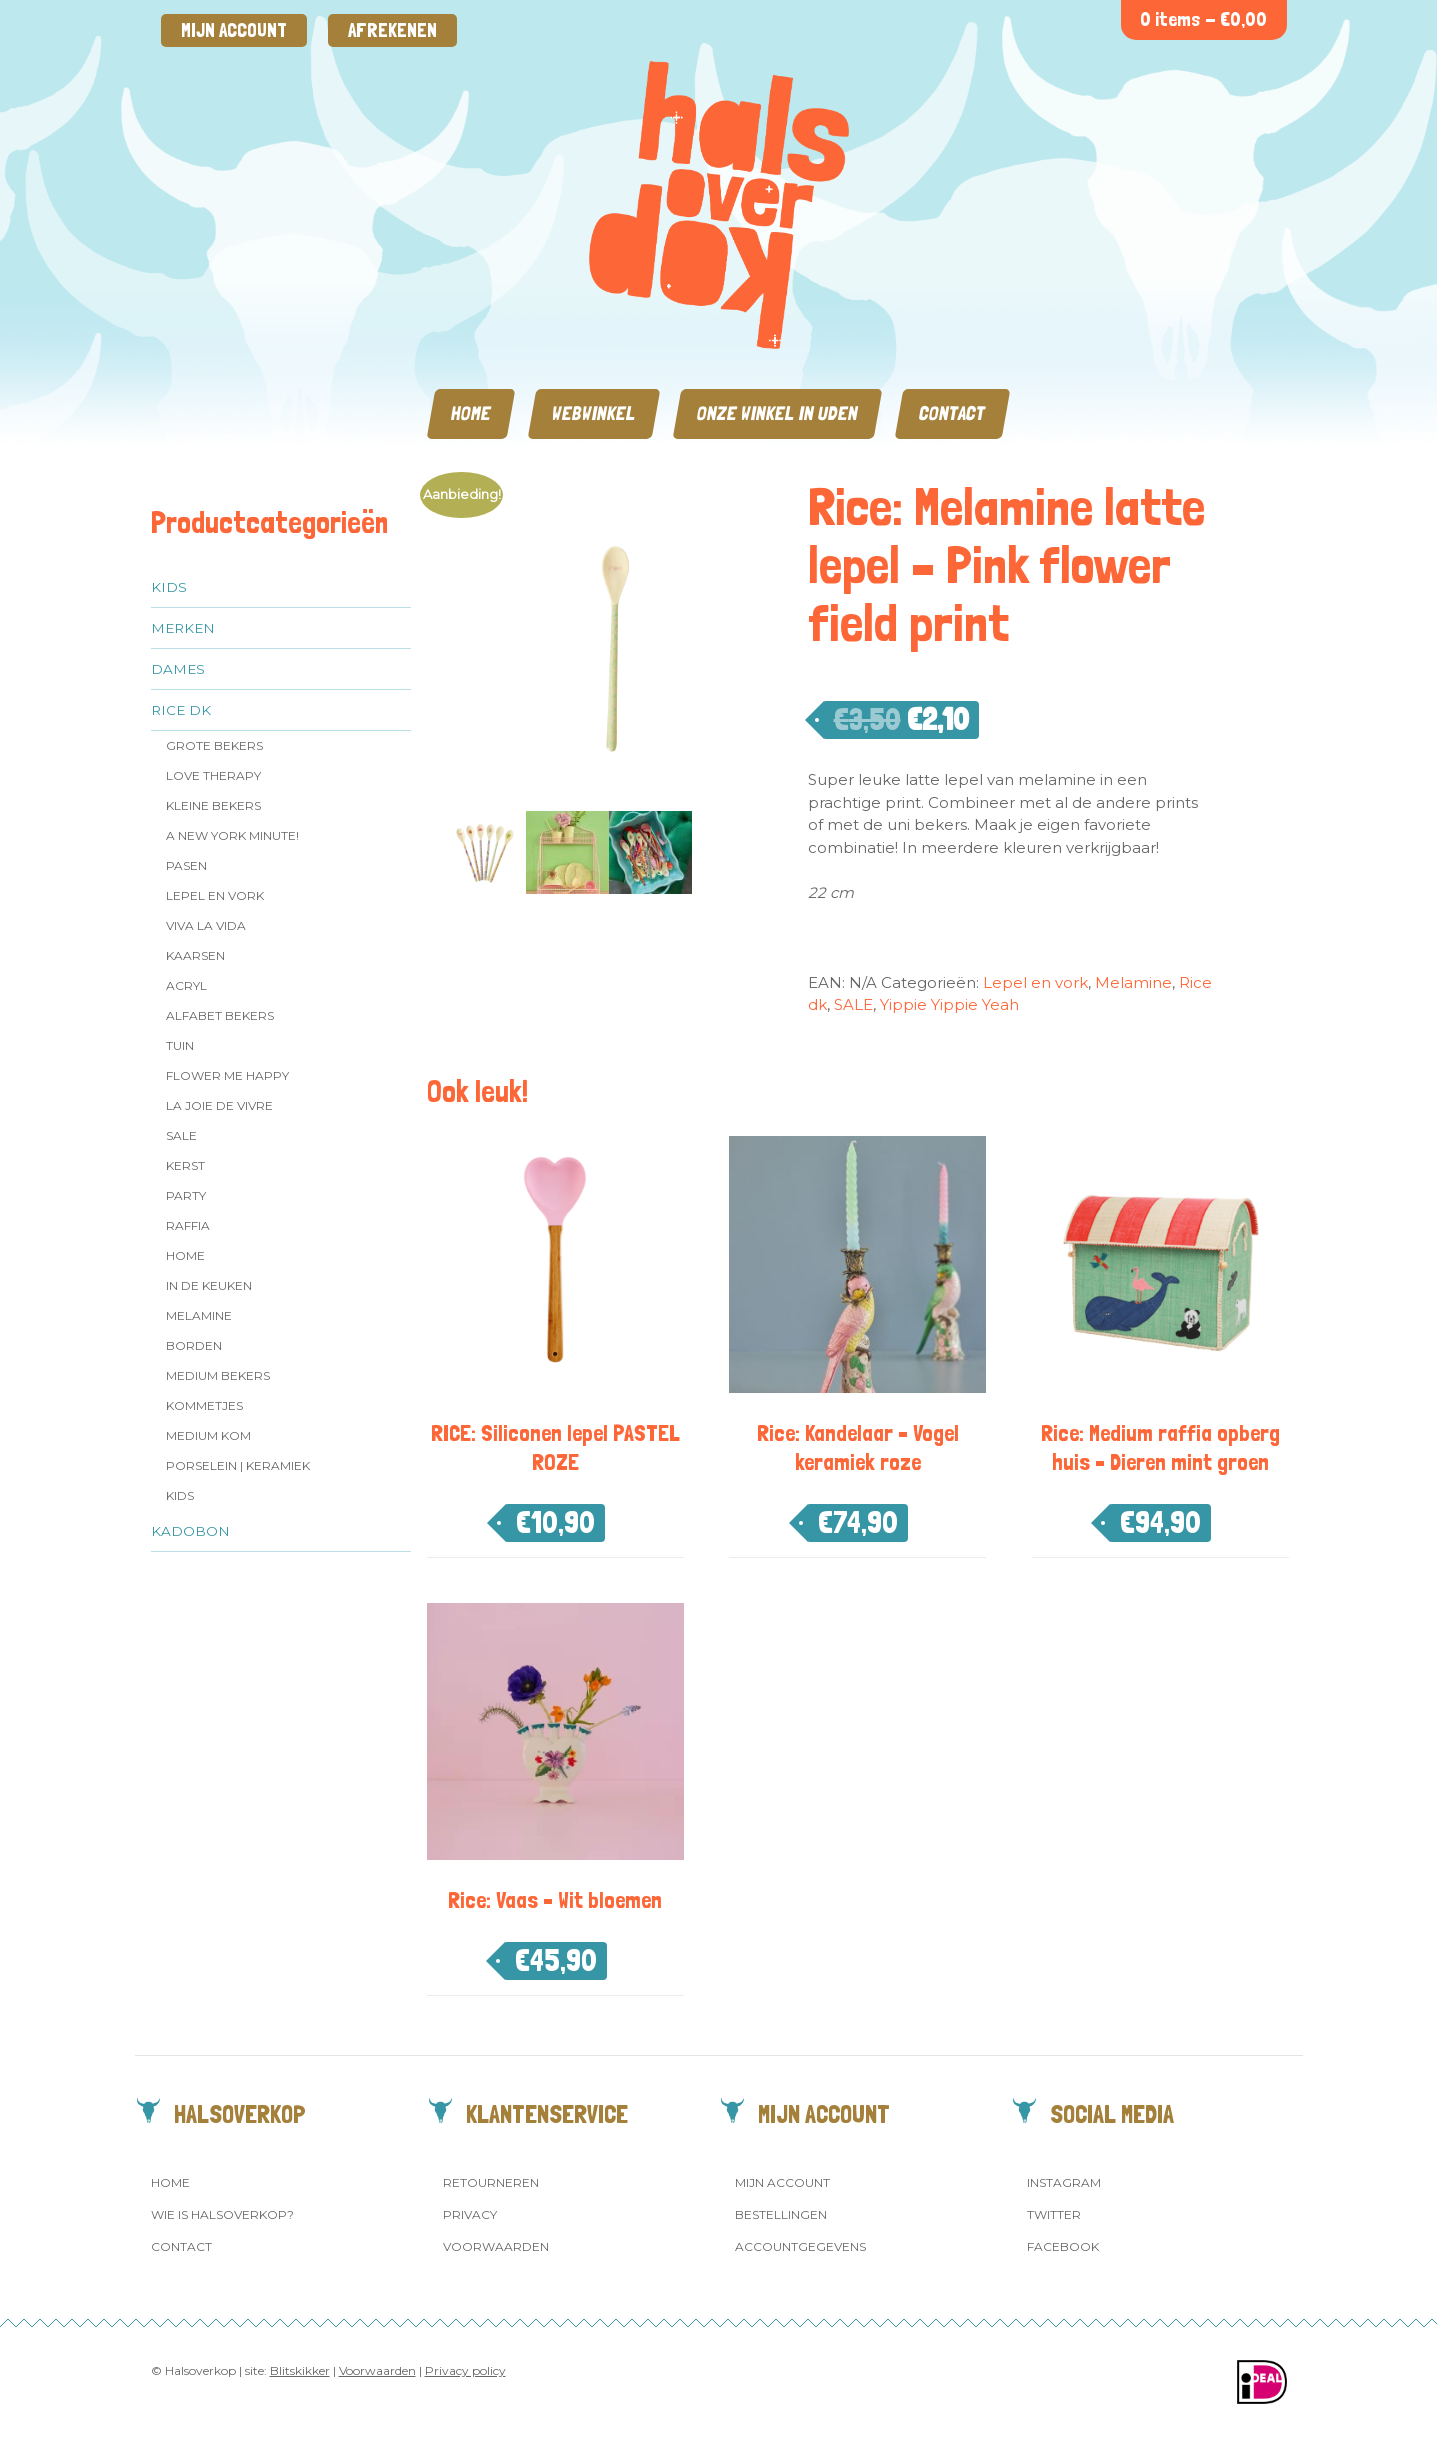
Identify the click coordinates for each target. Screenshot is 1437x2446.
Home (471, 413)
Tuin (180, 1045)
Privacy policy (465, 2370)
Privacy (470, 2214)
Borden (194, 1345)
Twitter (1054, 2214)
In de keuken (209, 1285)
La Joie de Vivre (219, 1105)
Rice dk (181, 710)
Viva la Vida (206, 925)
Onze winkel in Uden (777, 413)
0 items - (1203, 19)
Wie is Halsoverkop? (222, 2214)
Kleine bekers (213, 805)
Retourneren (491, 2182)
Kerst (185, 1165)
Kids (169, 587)
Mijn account (234, 30)
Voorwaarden (496, 2246)
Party (186, 1195)
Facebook (1063, 2246)
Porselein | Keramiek (238, 1465)
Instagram (1064, 2182)
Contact (952, 413)
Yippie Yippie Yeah (949, 1004)
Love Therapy (213, 775)
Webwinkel (594, 413)
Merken (183, 628)
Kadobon (190, 1531)
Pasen (186, 865)
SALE (181, 1135)
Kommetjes (204, 1405)
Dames (178, 669)
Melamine (199, 1315)
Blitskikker (300, 2370)
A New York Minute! (232, 835)
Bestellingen (781, 2214)
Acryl (186, 985)
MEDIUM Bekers (218, 1375)
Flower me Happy (227, 1075)
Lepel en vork (215, 895)
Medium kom (208, 1435)
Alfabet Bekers (220, 1015)
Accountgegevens (800, 2246)
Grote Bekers (214, 745)
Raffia (188, 1225)
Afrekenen (392, 30)
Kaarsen (195, 955)
